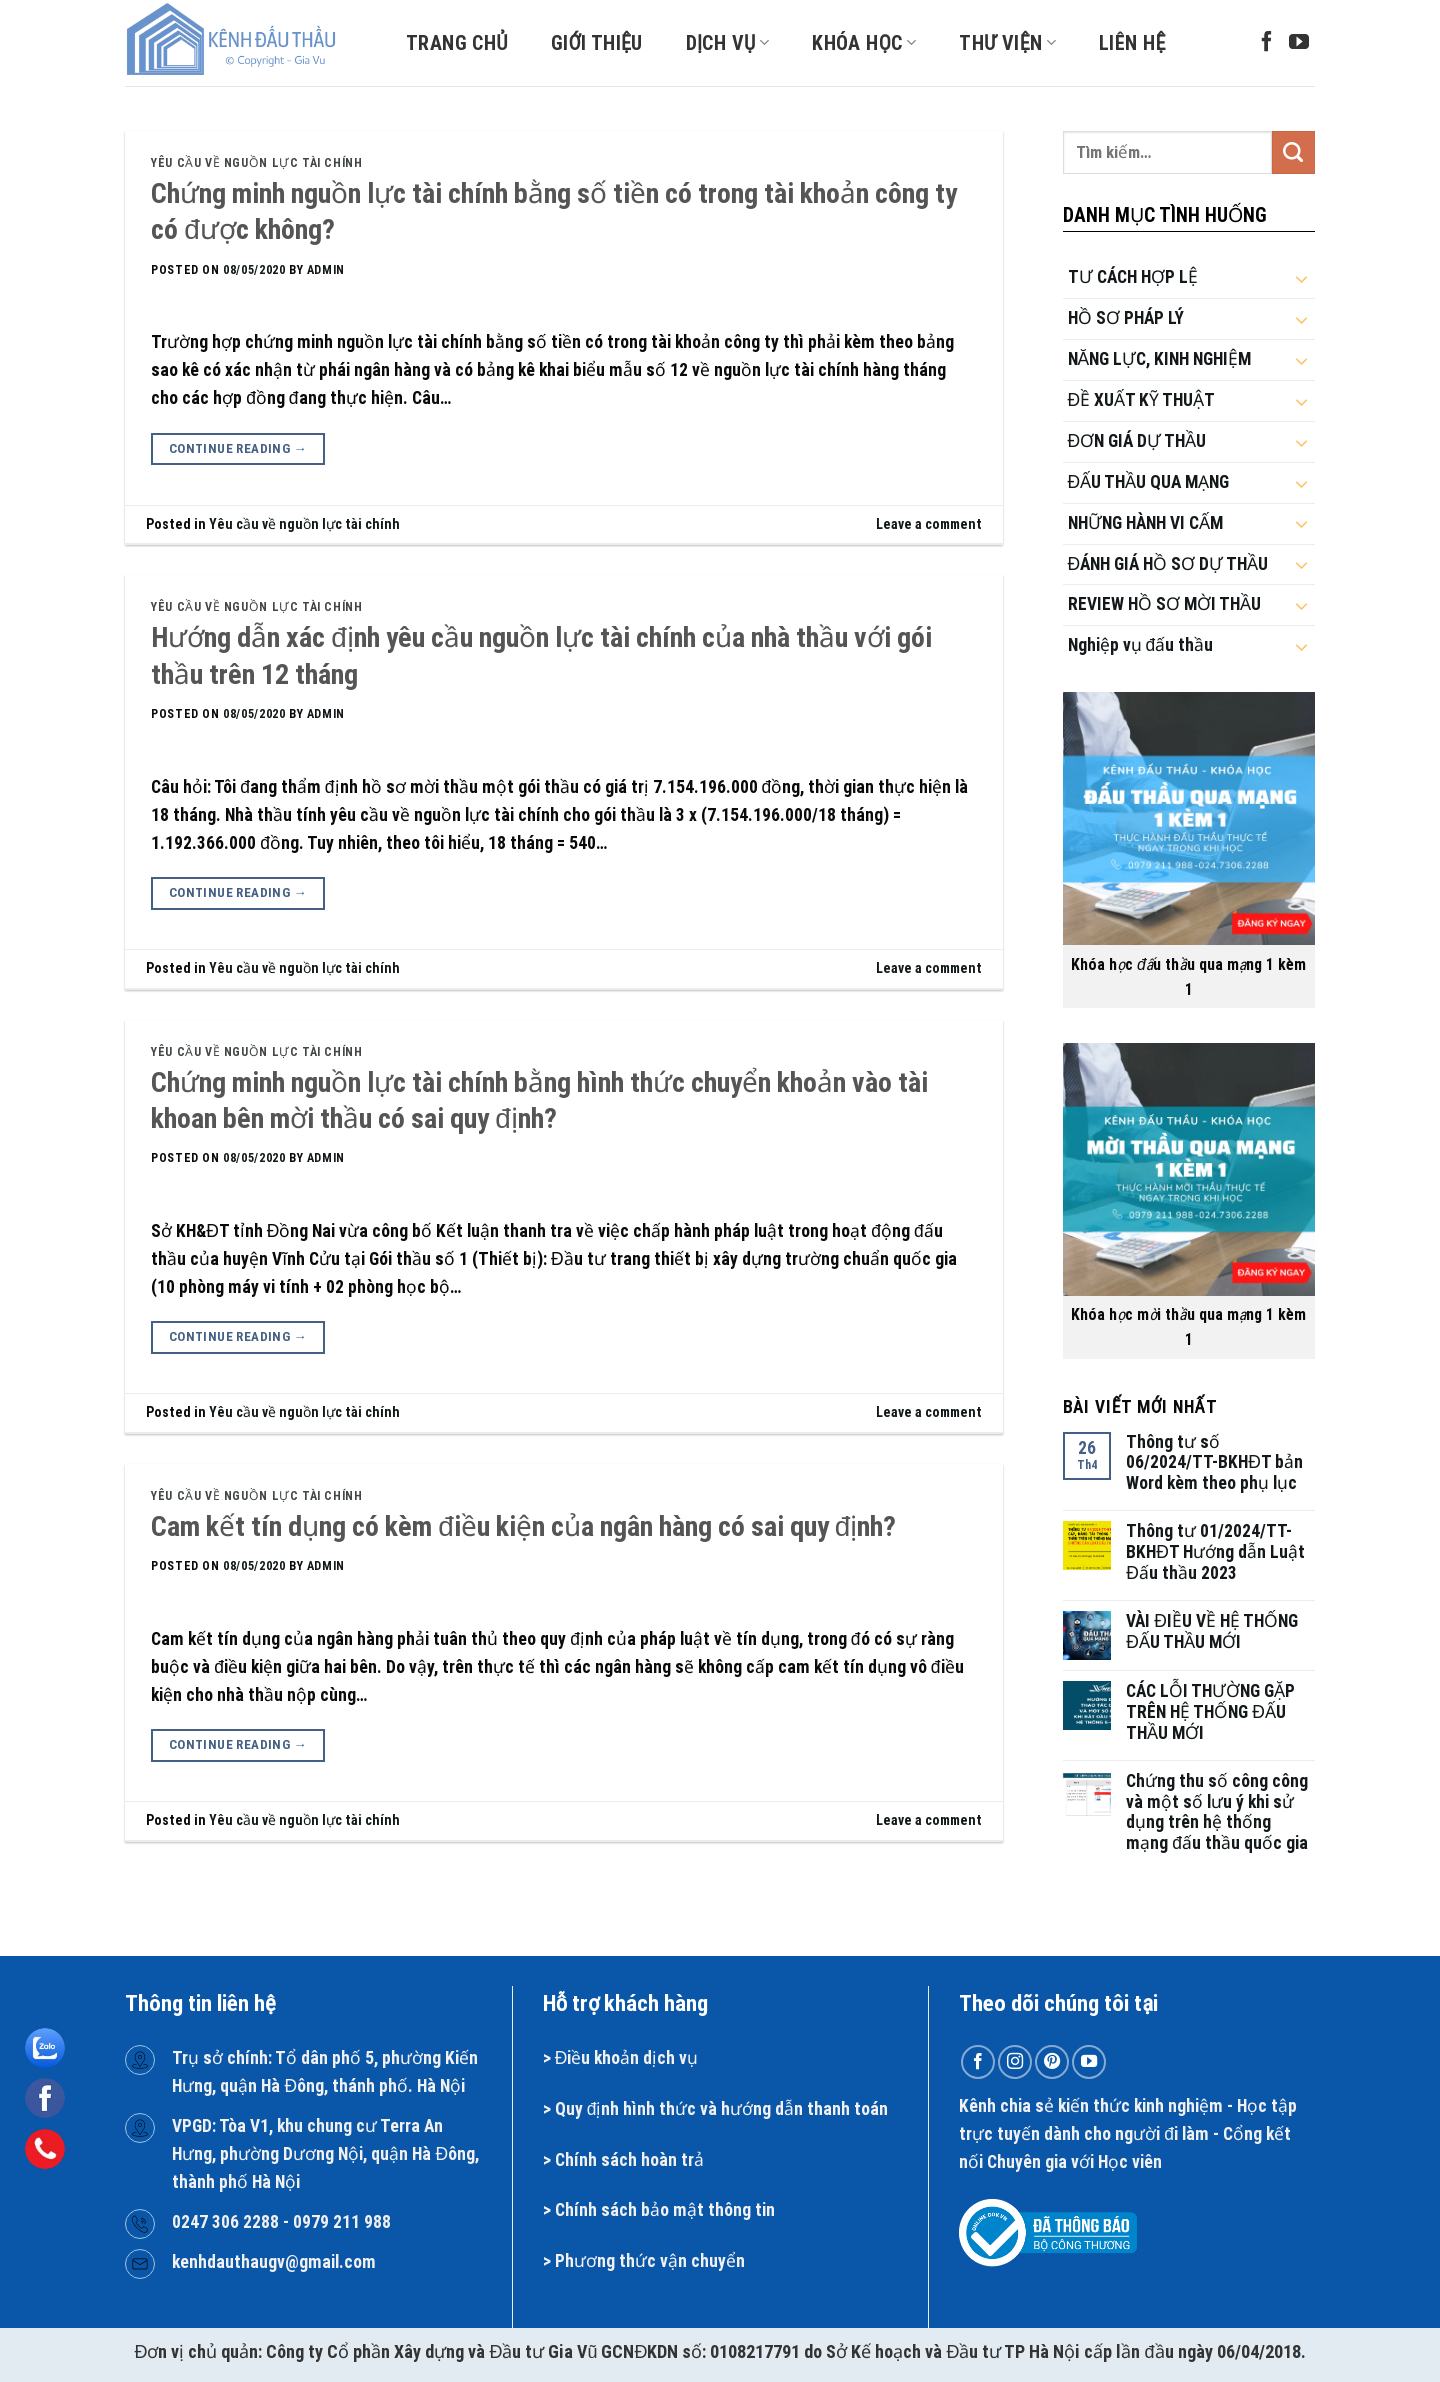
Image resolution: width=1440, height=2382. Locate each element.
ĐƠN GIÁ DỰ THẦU (1137, 441)
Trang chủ (457, 43)
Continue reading (238, 449)
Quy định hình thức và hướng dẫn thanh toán (722, 2109)
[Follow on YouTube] (1299, 43)
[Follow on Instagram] (1015, 2062)
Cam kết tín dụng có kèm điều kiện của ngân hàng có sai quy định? (523, 1526)
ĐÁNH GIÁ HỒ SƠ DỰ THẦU (1168, 564)
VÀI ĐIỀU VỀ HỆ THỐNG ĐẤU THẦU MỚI (1212, 1631)
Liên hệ (1132, 43)
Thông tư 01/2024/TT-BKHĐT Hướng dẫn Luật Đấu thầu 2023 (1215, 1552)
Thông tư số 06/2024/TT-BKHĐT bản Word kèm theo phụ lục (1214, 1463)
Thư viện (1007, 43)
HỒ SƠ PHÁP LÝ (1126, 318)
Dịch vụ (728, 43)
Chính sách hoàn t (621, 2160)
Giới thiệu (597, 43)
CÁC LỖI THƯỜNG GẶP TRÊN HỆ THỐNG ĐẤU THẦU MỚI (1210, 1712)
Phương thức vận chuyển (650, 2261)
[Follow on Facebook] (1267, 43)
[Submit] (1293, 152)
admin (326, 270)
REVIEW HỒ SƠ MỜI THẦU (1164, 604)
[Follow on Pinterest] (1052, 2062)
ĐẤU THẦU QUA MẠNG (1149, 482)
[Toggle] (1301, 278)
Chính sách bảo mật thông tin (665, 2210)
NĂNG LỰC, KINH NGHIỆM (1160, 359)
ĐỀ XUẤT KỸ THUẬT (1142, 400)
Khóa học (864, 43)
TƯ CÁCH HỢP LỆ (1133, 277)
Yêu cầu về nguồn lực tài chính (256, 163)
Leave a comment (929, 524)
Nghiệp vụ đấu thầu (1141, 645)
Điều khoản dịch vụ (627, 2058)
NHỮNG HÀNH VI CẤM (1145, 523)
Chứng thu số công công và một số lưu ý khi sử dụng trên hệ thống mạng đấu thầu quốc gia (1217, 1812)
